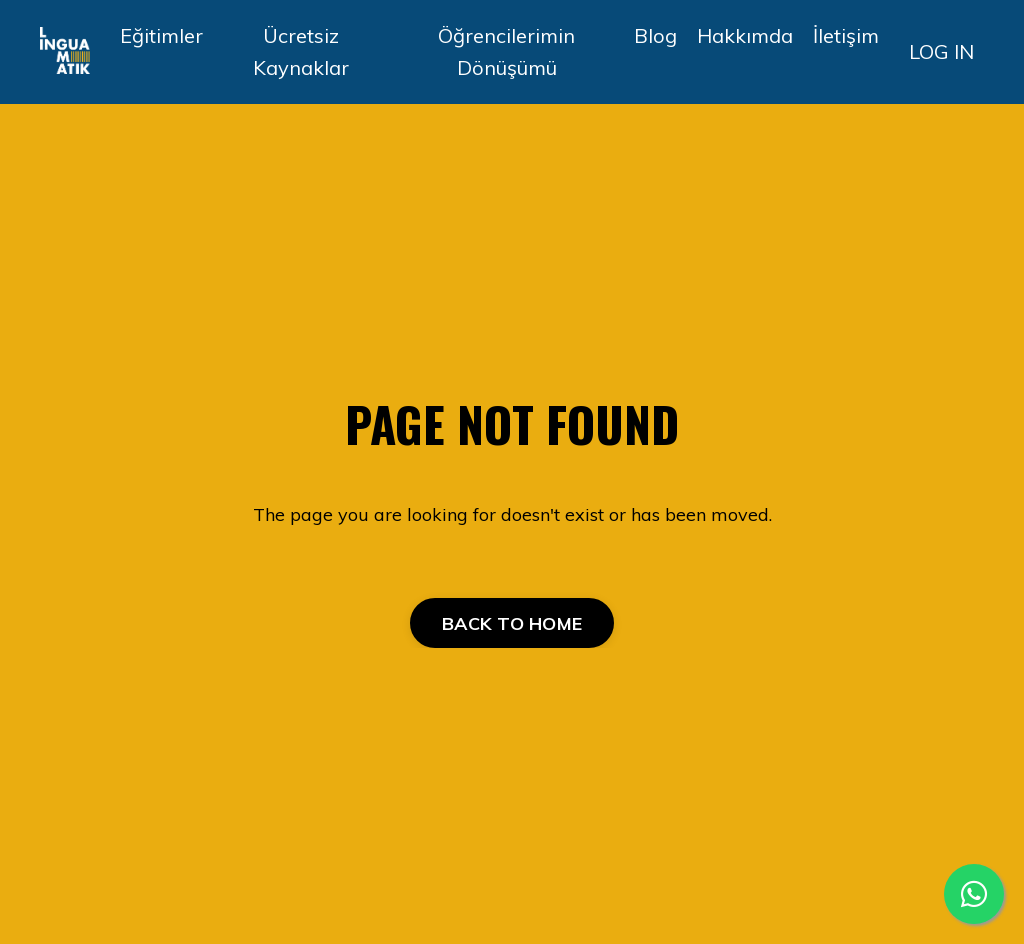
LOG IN (941, 51)
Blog (655, 35)
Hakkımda (745, 35)
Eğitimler (161, 35)
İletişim (846, 35)
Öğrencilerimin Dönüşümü (506, 51)
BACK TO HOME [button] (512, 623)
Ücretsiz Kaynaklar (301, 51)
